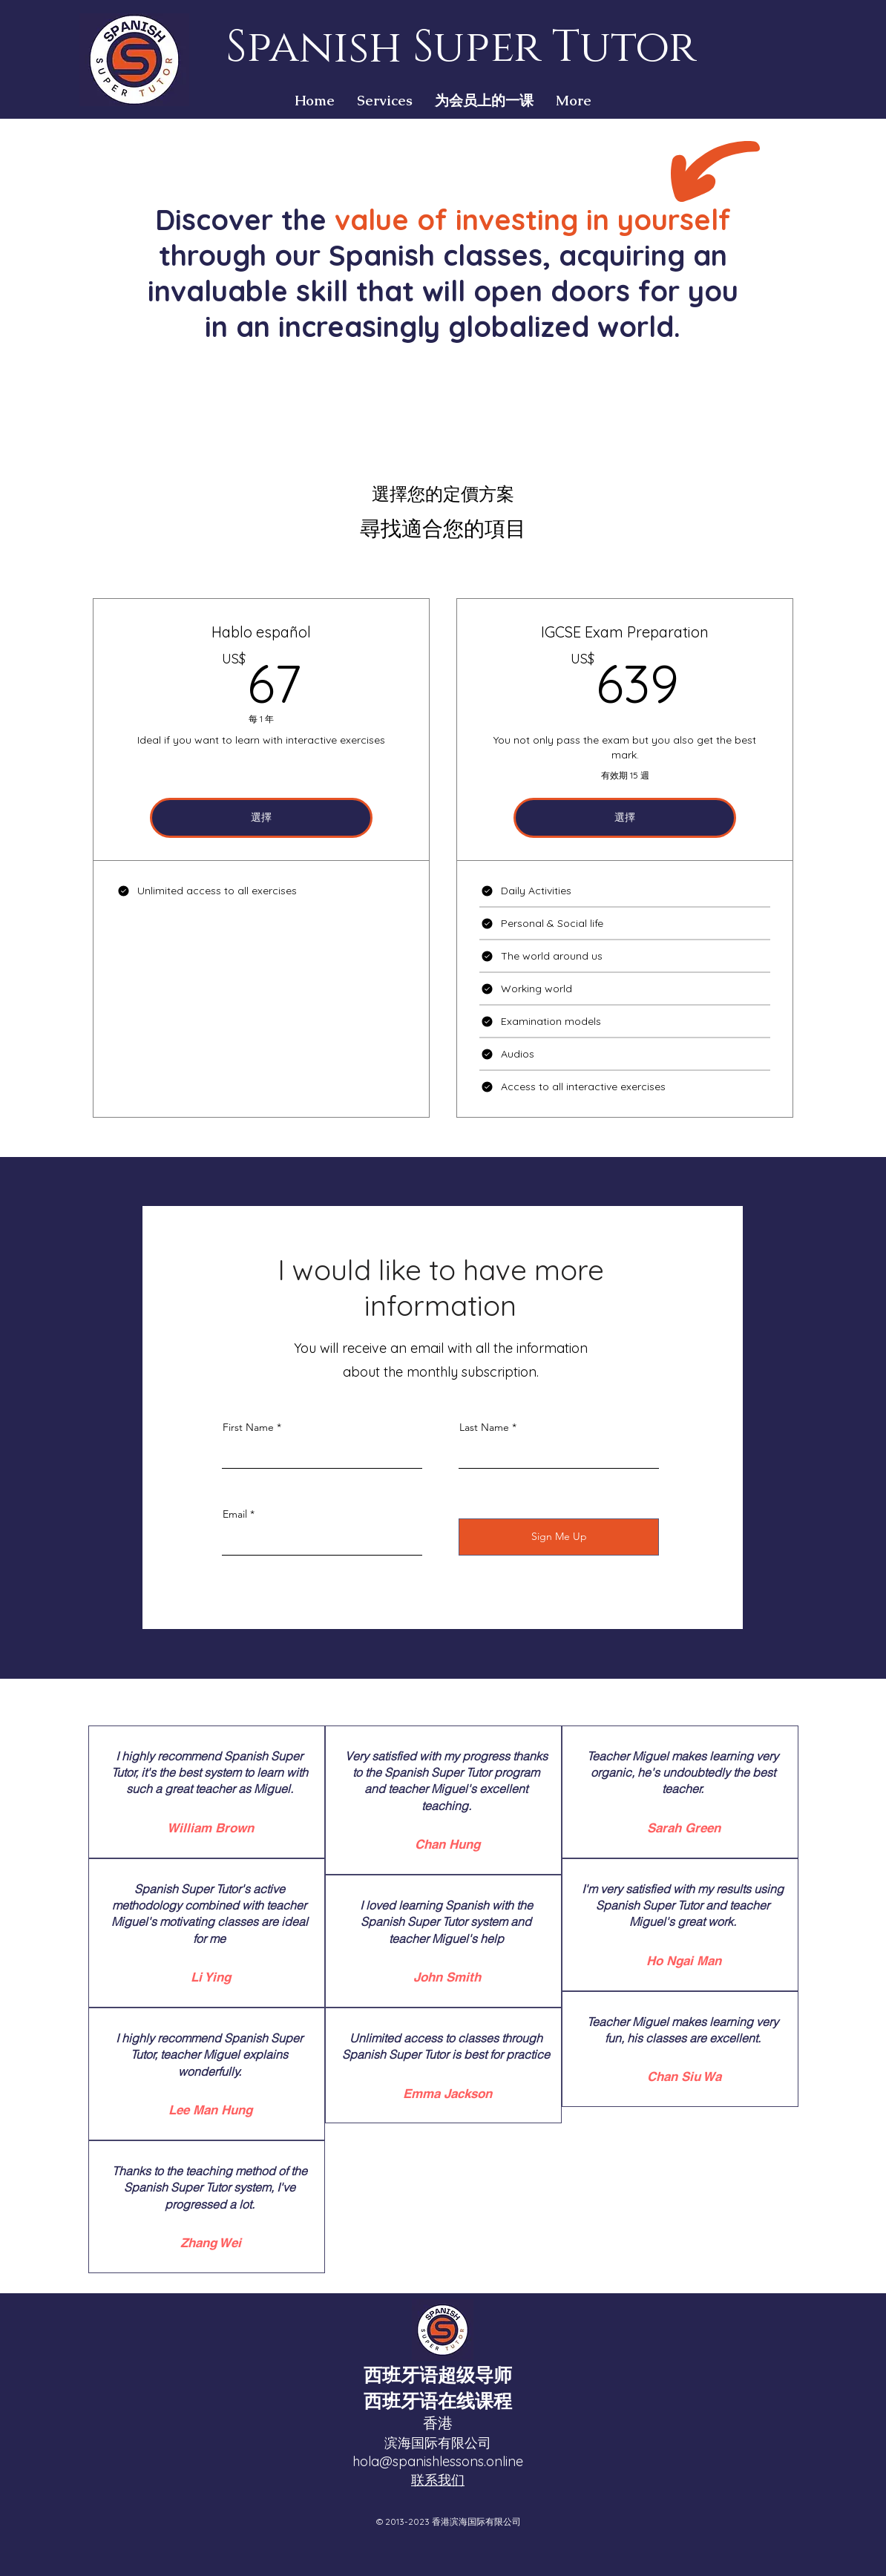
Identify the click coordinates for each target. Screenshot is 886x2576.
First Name (248, 1427)
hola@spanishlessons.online (437, 2461)
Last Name (484, 1427)
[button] (385, 100)
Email (235, 1514)
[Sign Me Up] (559, 1537)
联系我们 (438, 2479)
